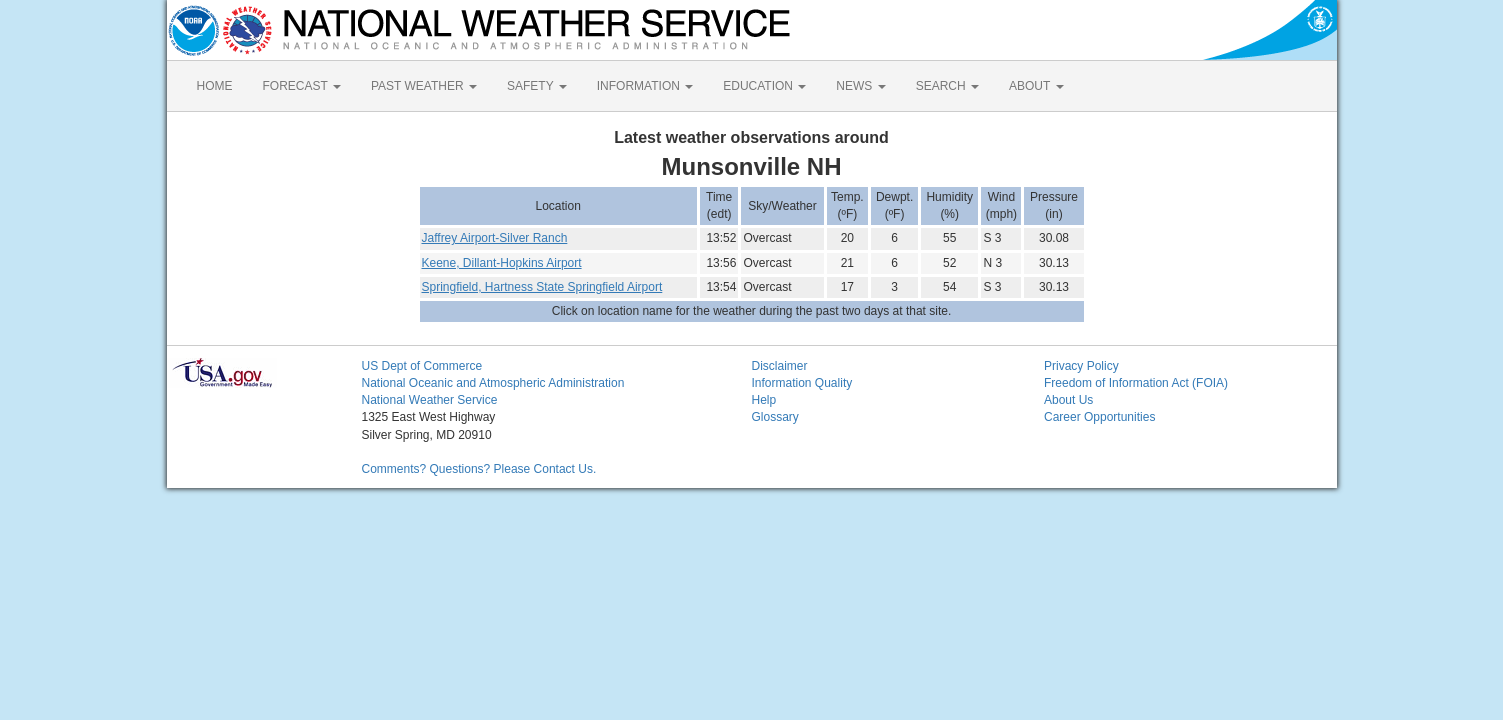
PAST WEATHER (424, 86)
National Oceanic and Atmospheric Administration (493, 383)
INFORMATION (645, 86)
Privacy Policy (1081, 366)
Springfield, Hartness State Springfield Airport (542, 287)
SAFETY (537, 86)
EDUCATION (764, 86)
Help (764, 400)
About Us (1068, 400)
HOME (215, 86)
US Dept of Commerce (422, 366)
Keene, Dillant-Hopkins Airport (502, 263)
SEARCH (947, 86)
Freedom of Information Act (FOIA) (1136, 383)
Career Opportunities (1099, 417)
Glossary (775, 417)
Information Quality (802, 383)
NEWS (860, 86)
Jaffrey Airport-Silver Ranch (495, 238)
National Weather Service (430, 400)
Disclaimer (780, 366)
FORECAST (302, 86)
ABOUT (1036, 86)
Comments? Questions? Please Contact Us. (479, 469)
